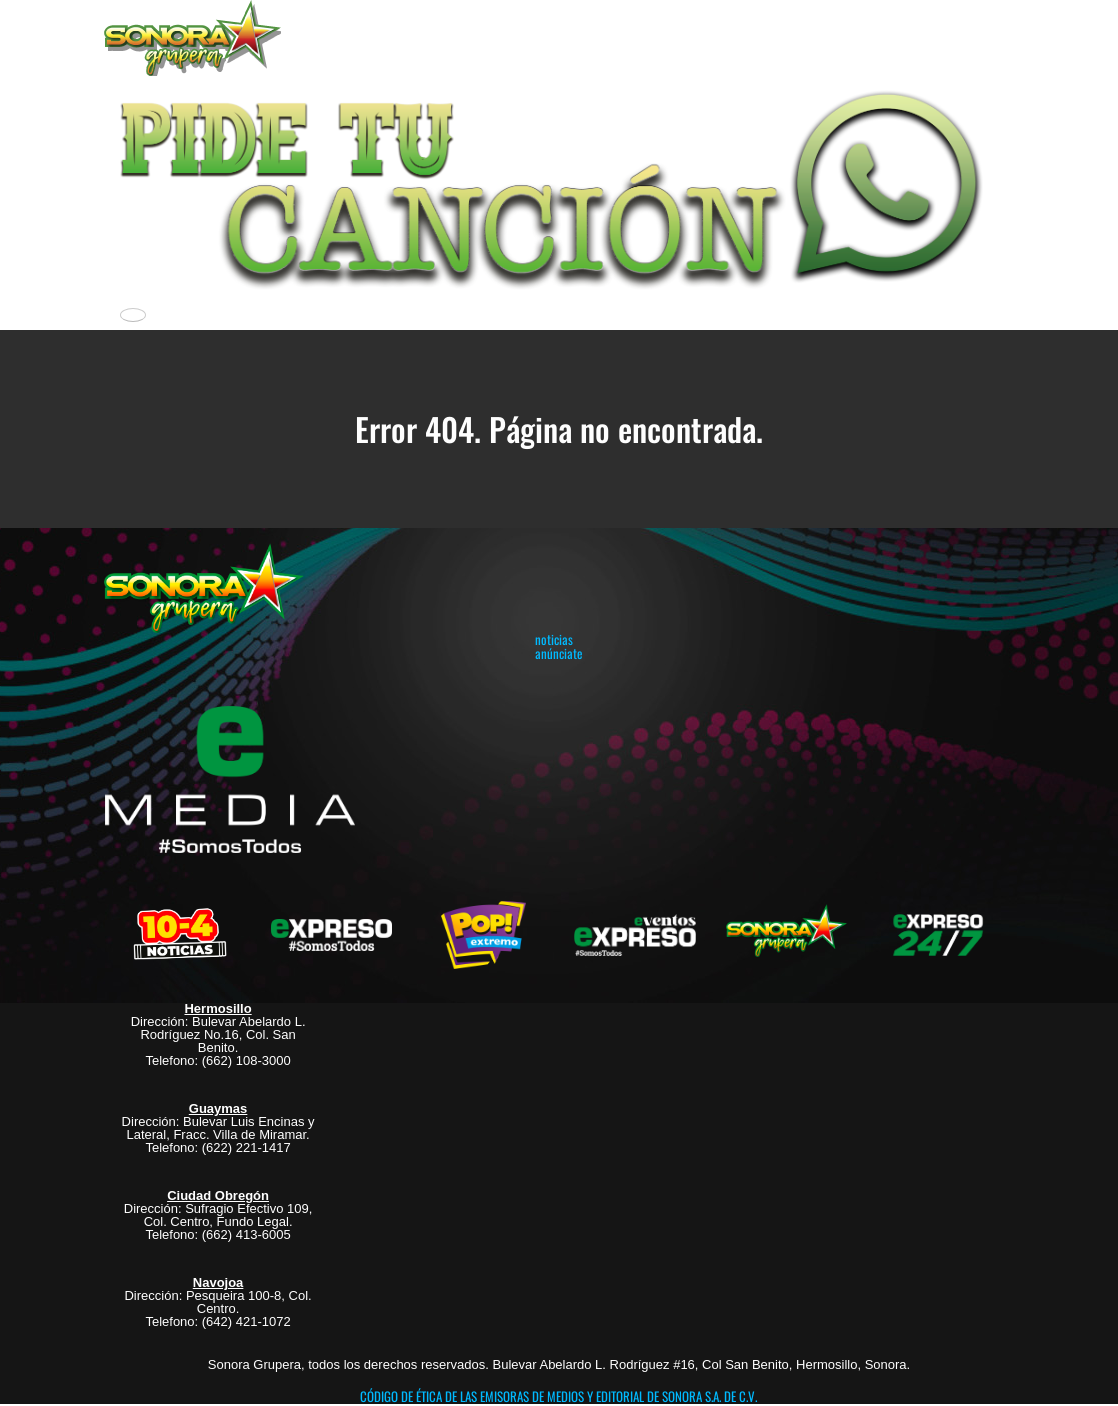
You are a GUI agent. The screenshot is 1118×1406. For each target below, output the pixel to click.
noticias (554, 639)
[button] (558, 186)
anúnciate (558, 653)
